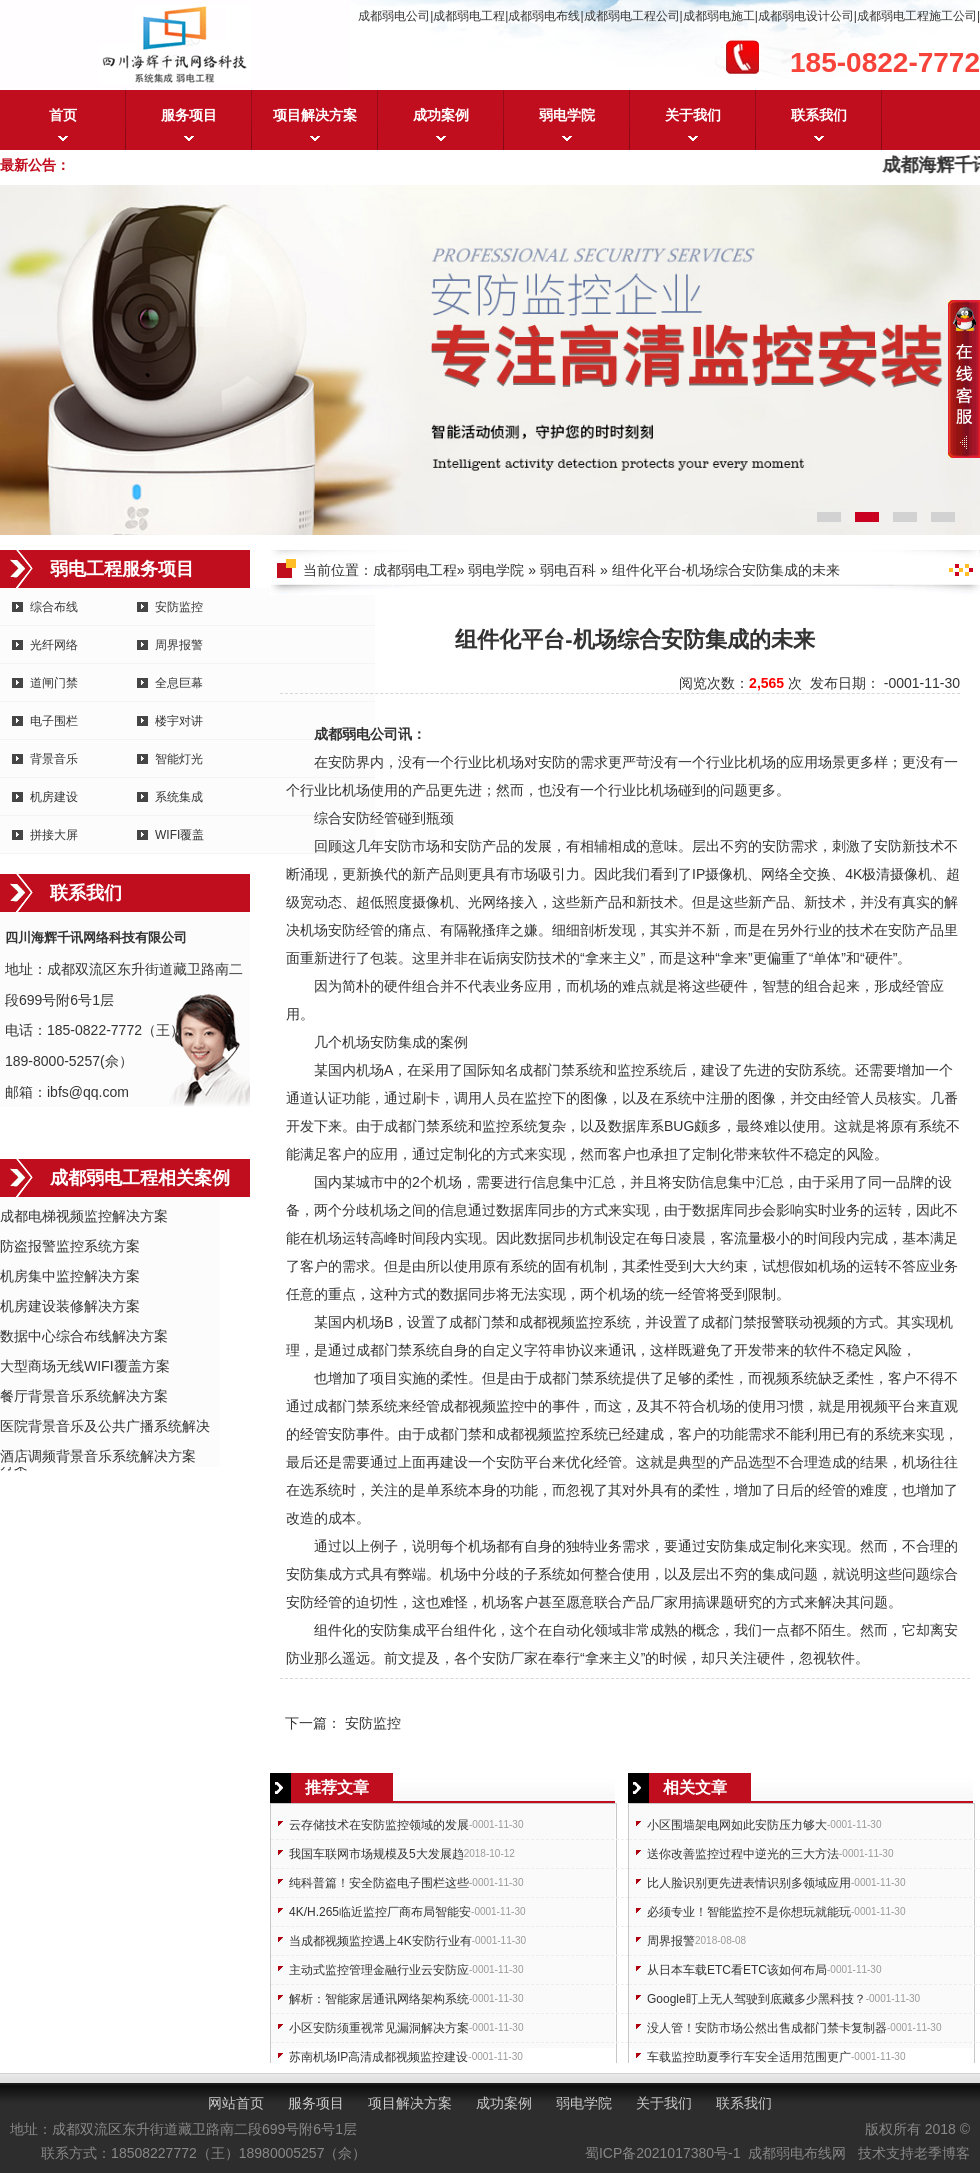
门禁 (561, 1070)
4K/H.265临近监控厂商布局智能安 (380, 1912)
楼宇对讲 (179, 721)
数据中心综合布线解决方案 (84, 1336)
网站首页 (236, 2103)
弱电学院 (567, 115)
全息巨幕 (179, 683)
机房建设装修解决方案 (70, 1306)
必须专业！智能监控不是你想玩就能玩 (749, 1912)
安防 (342, 762)
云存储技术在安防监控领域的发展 (379, 1825)
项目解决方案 (315, 115)
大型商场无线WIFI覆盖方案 (85, 1366)
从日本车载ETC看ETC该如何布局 (737, 1970)
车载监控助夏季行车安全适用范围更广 (749, 2057)
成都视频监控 (561, 1322)
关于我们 (693, 115)
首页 (63, 115)
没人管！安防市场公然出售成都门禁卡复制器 (767, 2028)
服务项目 (189, 115)
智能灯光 (179, 759)
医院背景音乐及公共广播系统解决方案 (105, 1427)
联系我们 (819, 115)
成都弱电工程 (415, 570)
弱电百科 (568, 570)
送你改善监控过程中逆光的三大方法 (743, 1854)
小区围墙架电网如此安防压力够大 (737, 1825)
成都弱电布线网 (797, 2153)
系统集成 (179, 797)
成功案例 (441, 115)
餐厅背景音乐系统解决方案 (84, 1396)
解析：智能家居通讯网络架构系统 (379, 1999)
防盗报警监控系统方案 (70, 1246)
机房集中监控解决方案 (70, 1276)
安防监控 (179, 607)
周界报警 (179, 645)
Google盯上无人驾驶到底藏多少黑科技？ (756, 1999)
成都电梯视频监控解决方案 (84, 1216)
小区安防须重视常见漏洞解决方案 (379, 2028)
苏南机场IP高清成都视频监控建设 (378, 2057)
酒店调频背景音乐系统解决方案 (98, 1456)
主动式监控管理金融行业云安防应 (379, 1970)
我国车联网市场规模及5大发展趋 (376, 1854)
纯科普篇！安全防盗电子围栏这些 (379, 1883)
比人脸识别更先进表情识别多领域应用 (749, 1883)
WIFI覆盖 (179, 835)
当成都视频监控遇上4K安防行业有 (380, 1941)
